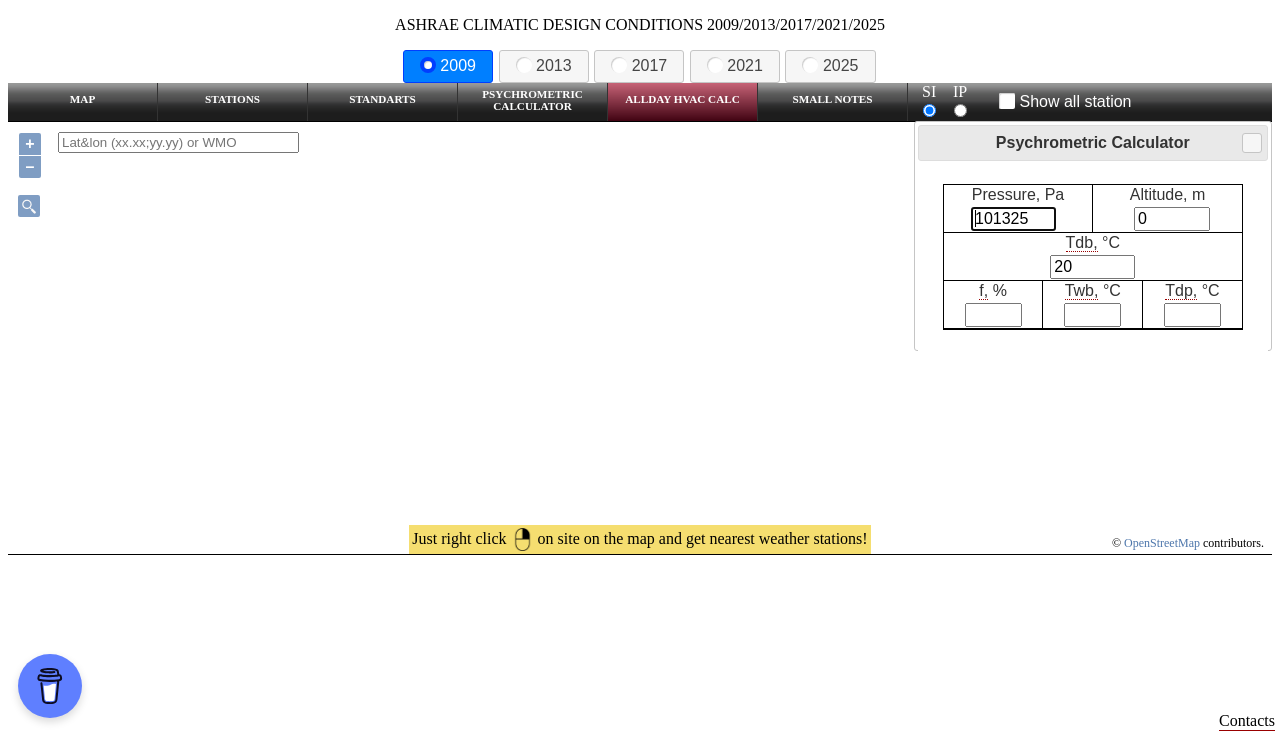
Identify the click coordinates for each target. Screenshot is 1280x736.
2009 (448, 65)
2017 (639, 65)
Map (82, 99)
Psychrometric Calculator (532, 100)
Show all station (1065, 101)
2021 (735, 65)
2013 (544, 65)
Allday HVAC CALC (682, 99)
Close (1251, 143)
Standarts (382, 99)
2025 (830, 65)
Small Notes (833, 99)
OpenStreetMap (1162, 543)
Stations (232, 99)
